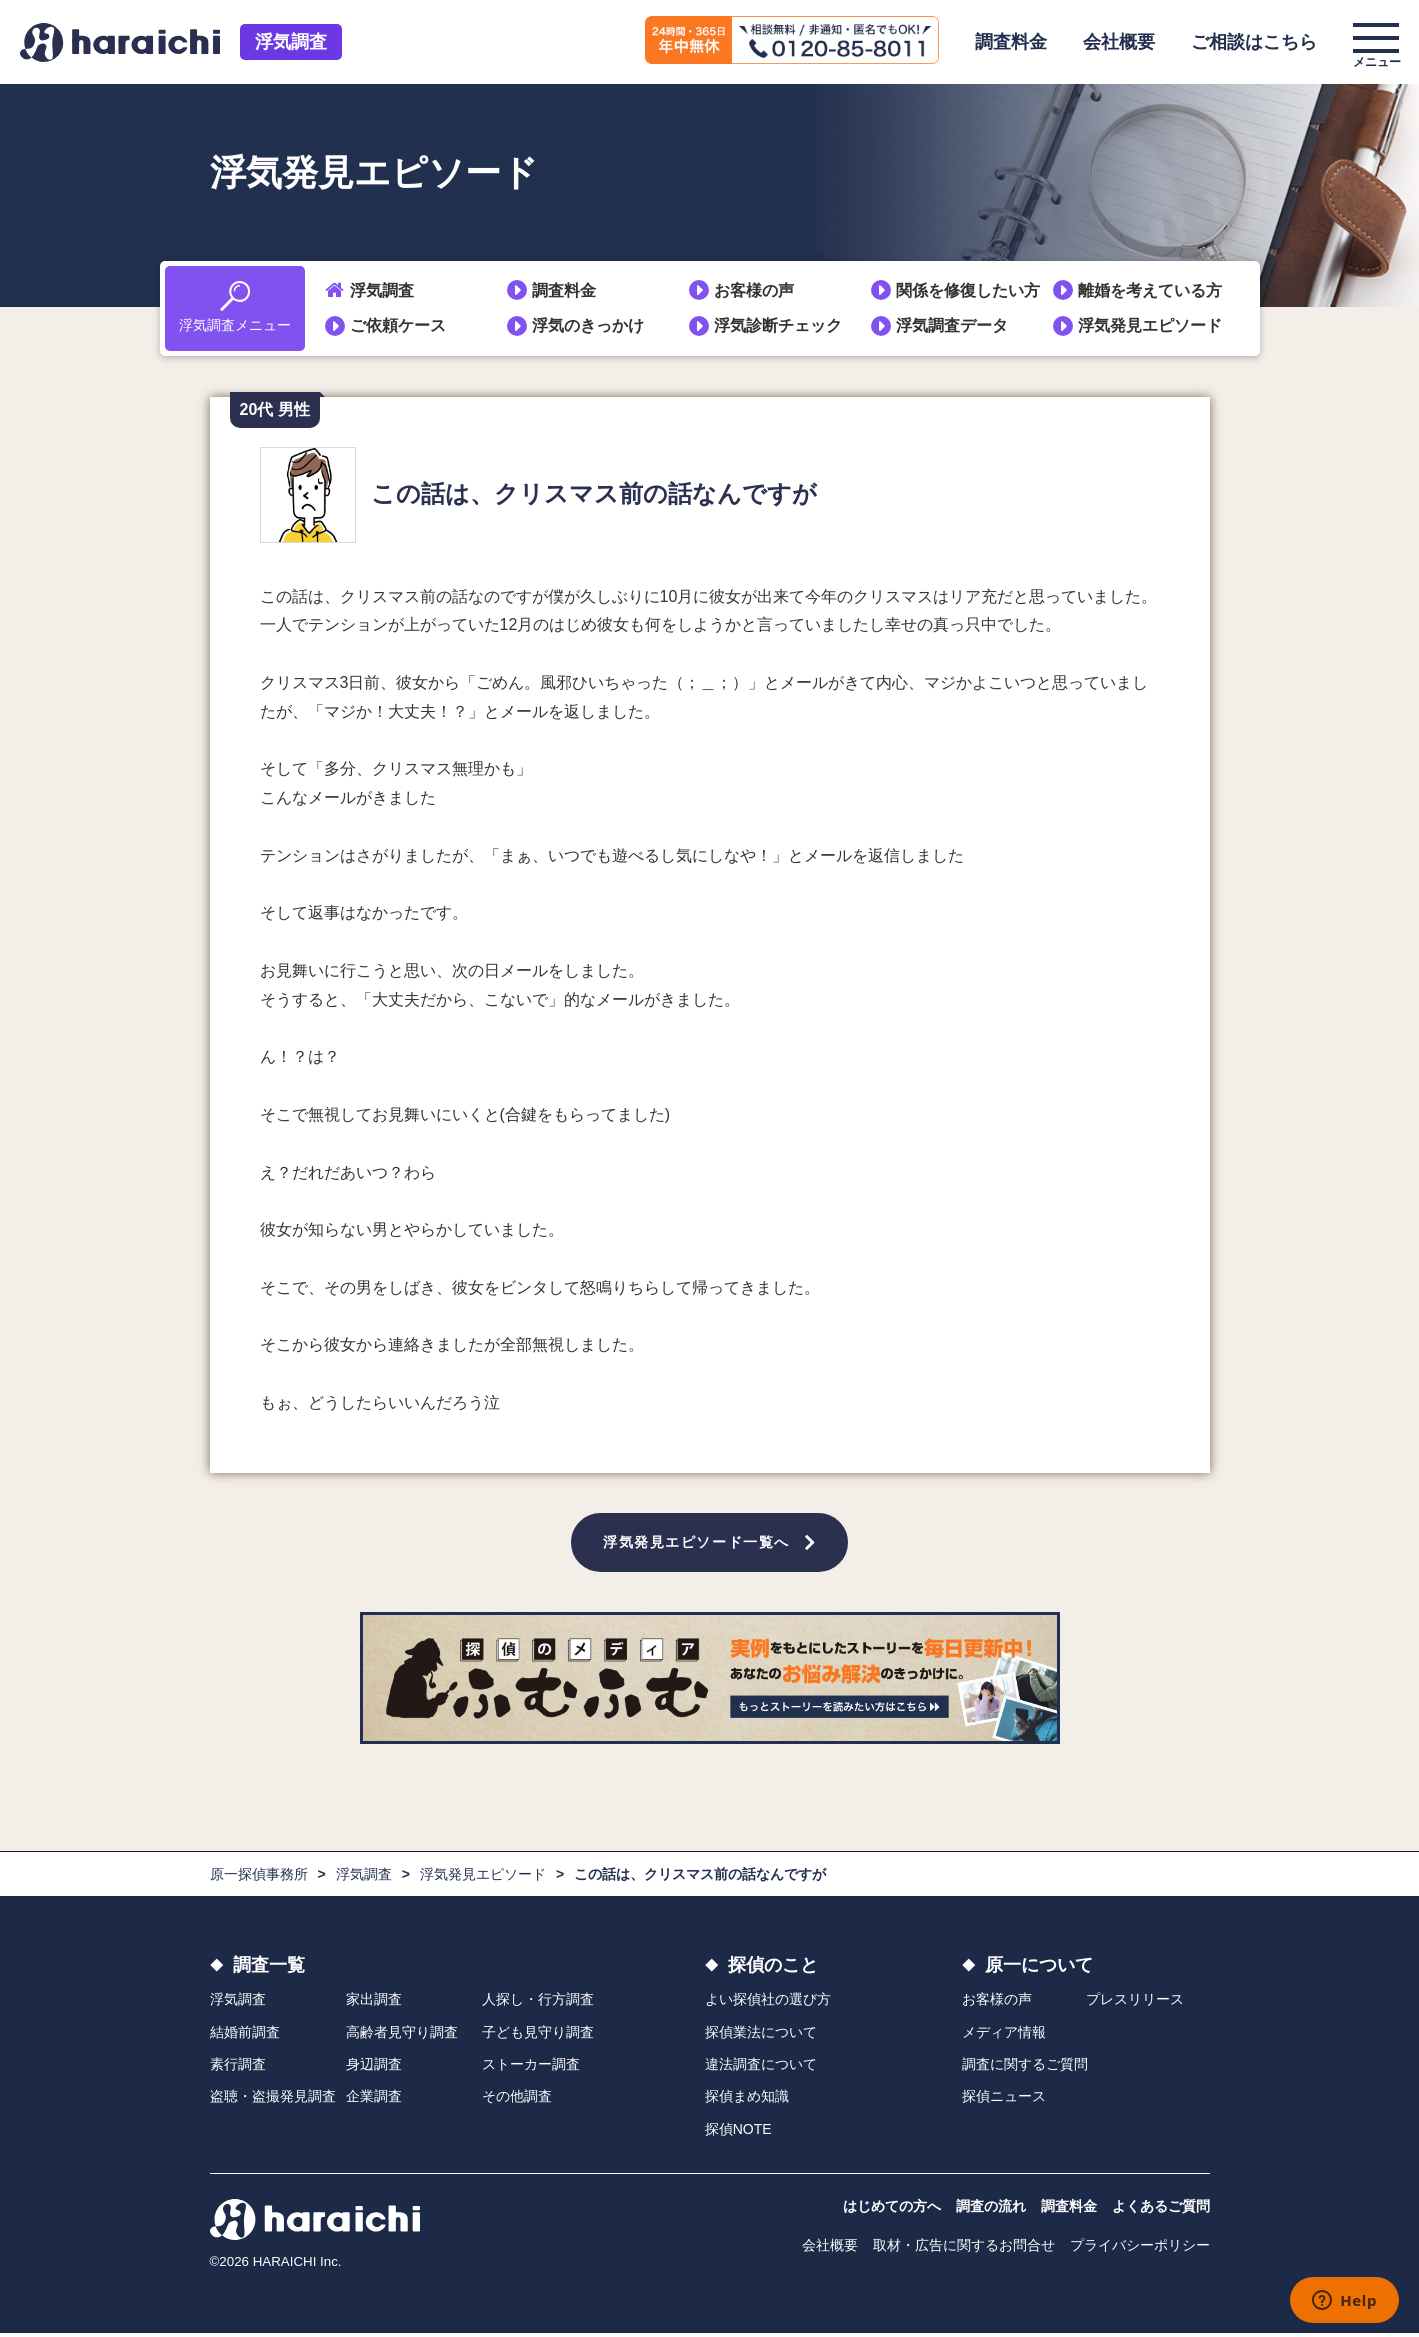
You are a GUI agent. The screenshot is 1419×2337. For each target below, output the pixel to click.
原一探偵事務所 (259, 1878)
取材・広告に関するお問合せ (964, 2249)
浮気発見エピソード (1150, 325)
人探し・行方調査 (538, 2003)
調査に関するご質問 (1025, 2068)
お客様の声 (754, 290)
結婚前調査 (245, 2035)
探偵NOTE (738, 2132)
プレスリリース (1135, 2003)
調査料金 (1011, 42)
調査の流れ (991, 2210)
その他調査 (517, 2100)
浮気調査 (291, 42)
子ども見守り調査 (538, 2035)
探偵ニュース (1004, 2100)
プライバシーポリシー (1140, 2249)
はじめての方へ (892, 2210)
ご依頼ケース (398, 325)
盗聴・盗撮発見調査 (273, 2100)
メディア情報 (1004, 2035)
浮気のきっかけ (588, 325)
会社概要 (1119, 42)
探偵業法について (761, 2035)
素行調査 (238, 2068)
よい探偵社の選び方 (768, 2003)
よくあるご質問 (1161, 2210)
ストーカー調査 (531, 2068)
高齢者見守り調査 (402, 2035)
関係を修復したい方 (968, 290)
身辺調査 (374, 2068)
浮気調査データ (952, 325)
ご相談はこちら (1254, 42)
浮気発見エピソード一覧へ (697, 1544)
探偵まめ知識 (747, 2100)
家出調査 (374, 2003)
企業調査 (374, 2100)
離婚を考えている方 (1150, 290)
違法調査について (761, 2068)
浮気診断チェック (778, 325)
